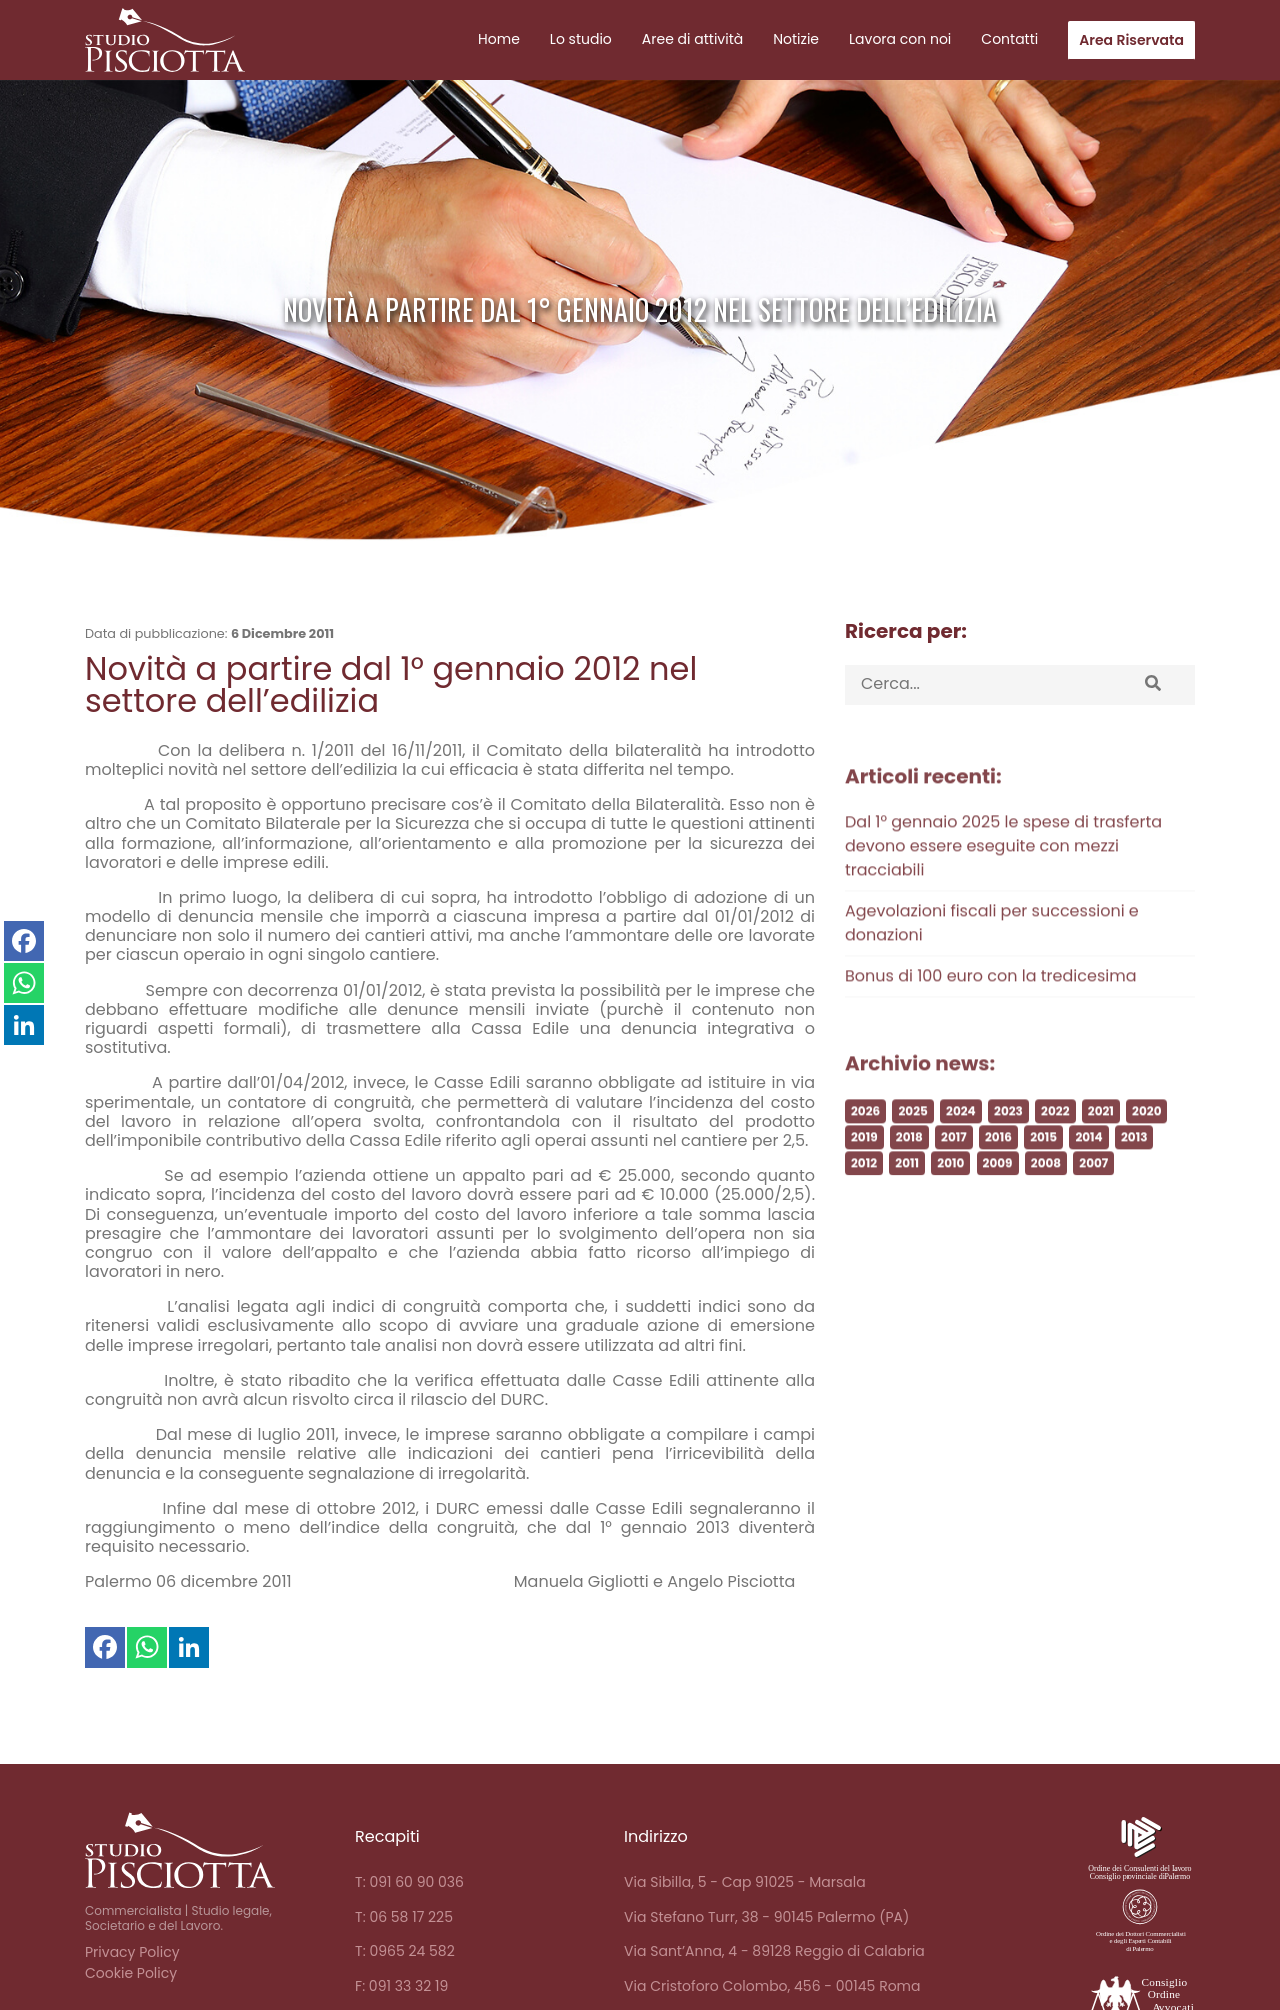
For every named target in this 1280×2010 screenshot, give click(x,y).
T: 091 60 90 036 (409, 1882)
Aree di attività (692, 39)
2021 (1101, 1158)
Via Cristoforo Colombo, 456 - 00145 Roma (772, 1986)
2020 (1146, 1158)
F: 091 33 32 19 (401, 1986)
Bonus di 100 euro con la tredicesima (990, 1023)
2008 (1046, 1210)
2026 (865, 1158)
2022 (1055, 1158)
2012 (864, 1210)
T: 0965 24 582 (405, 1951)
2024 (961, 1158)
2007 (1093, 1210)
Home (499, 39)
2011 (907, 1210)
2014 (1088, 1184)
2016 (998, 1184)
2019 (864, 1184)
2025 (912, 1158)
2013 (1134, 1184)
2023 (1008, 1158)
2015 (1043, 1184)
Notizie (796, 39)
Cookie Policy (131, 1973)
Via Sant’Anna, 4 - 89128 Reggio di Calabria (774, 1951)
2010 (950, 1210)
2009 (998, 1210)
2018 (909, 1184)
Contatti (1009, 39)
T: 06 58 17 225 (404, 1917)
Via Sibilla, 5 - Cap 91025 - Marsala (745, 1882)
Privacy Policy (132, 1952)
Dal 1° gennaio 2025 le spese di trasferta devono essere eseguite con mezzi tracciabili (1003, 893)
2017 (954, 1184)
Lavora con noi (900, 39)
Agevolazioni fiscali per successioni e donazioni (992, 970)
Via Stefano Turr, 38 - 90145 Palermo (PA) (766, 1917)
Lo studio (581, 39)
